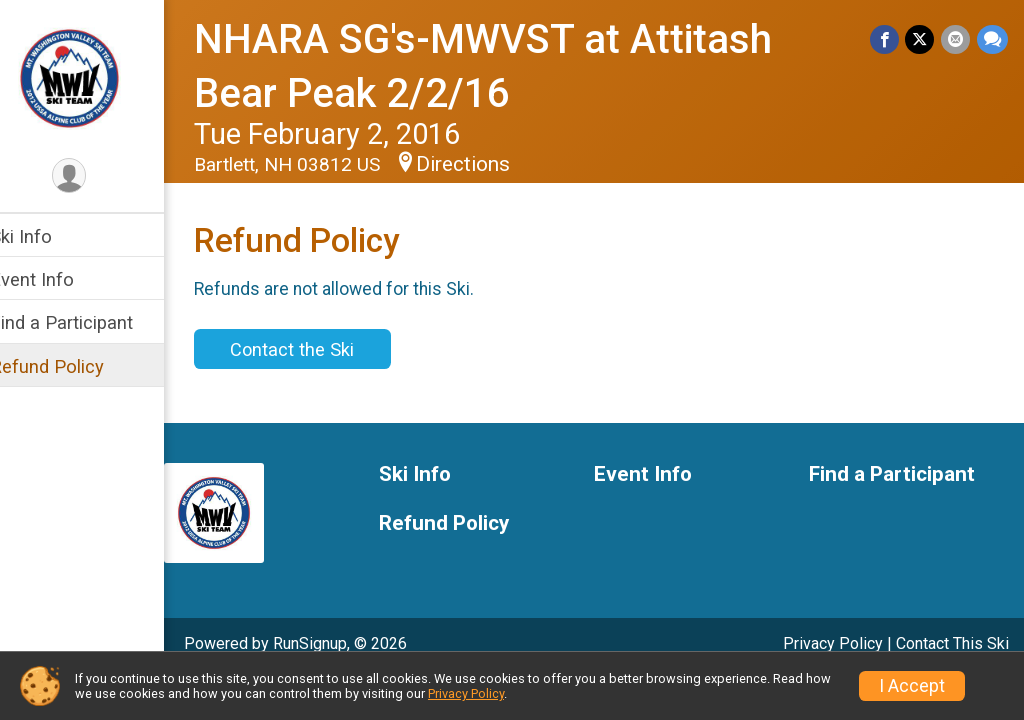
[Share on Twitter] (921, 39)
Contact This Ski (952, 643)
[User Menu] (95, 176)
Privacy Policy (833, 643)
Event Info (58, 279)
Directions (489, 164)
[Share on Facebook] (886, 39)
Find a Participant (87, 322)
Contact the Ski (318, 349)
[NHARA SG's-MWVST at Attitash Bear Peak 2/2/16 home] (95, 77)
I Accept (912, 686)
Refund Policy (73, 366)
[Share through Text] (992, 39)
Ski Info (47, 236)
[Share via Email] (956, 39)
